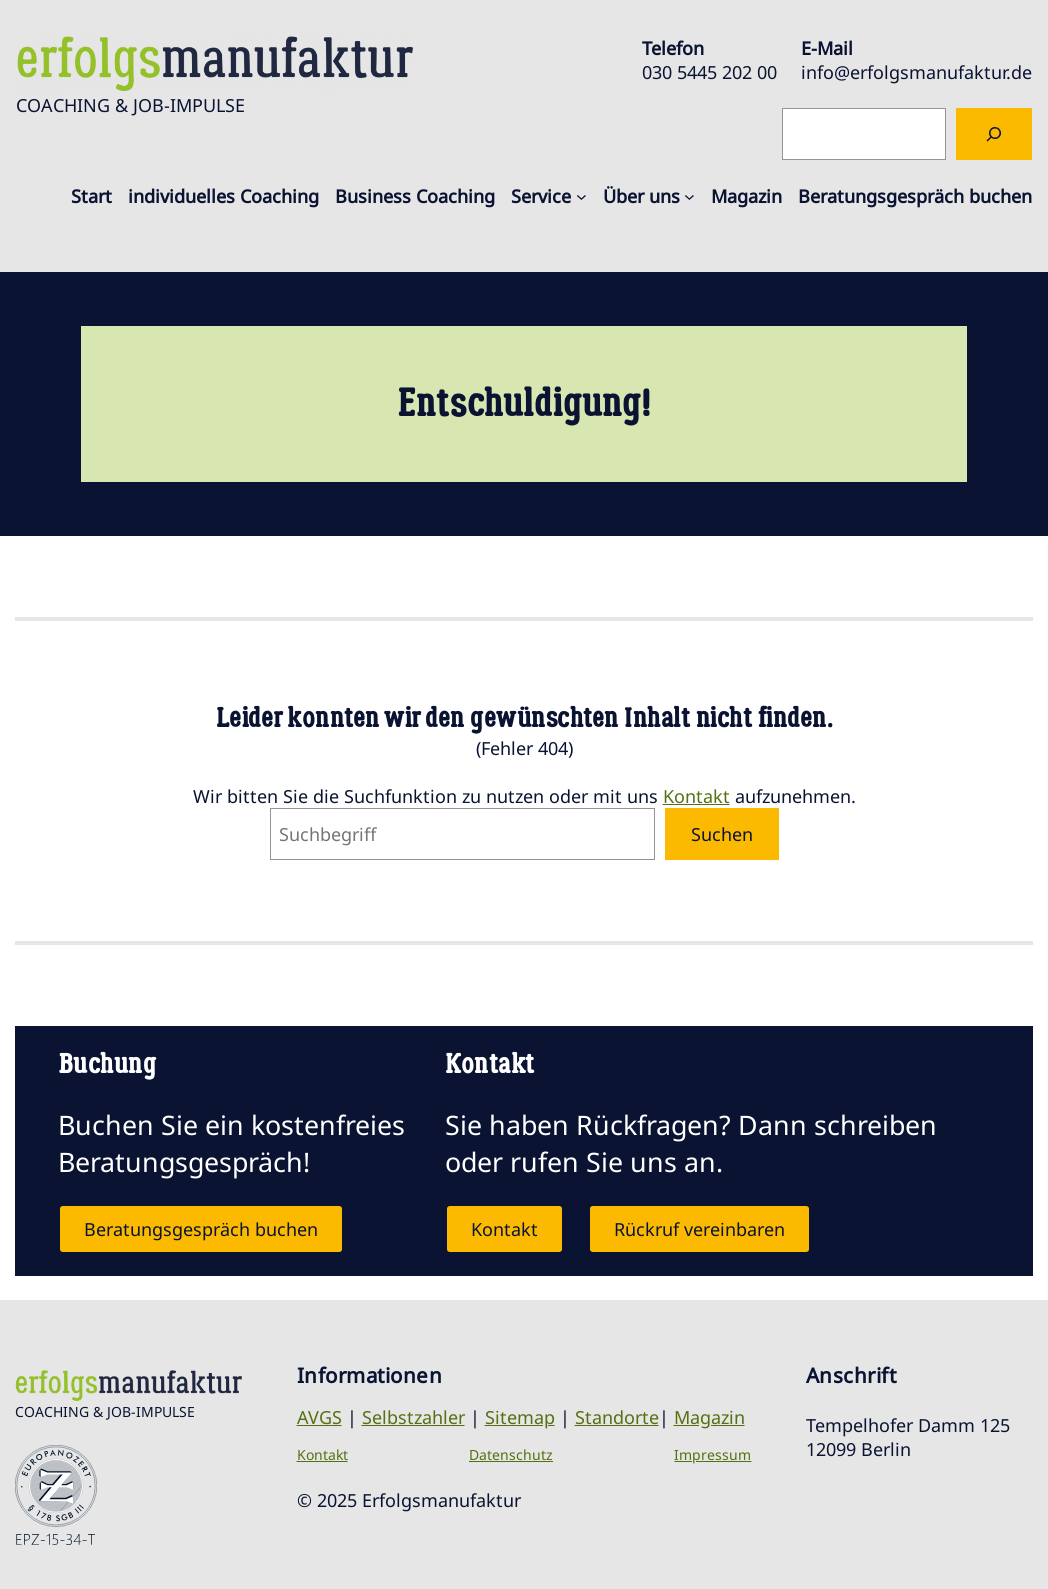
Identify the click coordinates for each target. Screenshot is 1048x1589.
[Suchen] (994, 134)
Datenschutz (511, 1454)
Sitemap (520, 1417)
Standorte (617, 1417)
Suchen (722, 834)
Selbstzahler (413, 1417)
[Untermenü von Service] (581, 196)
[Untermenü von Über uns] (689, 196)
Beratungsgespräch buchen (201, 1229)
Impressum (712, 1454)
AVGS (319, 1417)
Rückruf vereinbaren (699, 1229)
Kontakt (696, 796)
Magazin (709, 1417)
